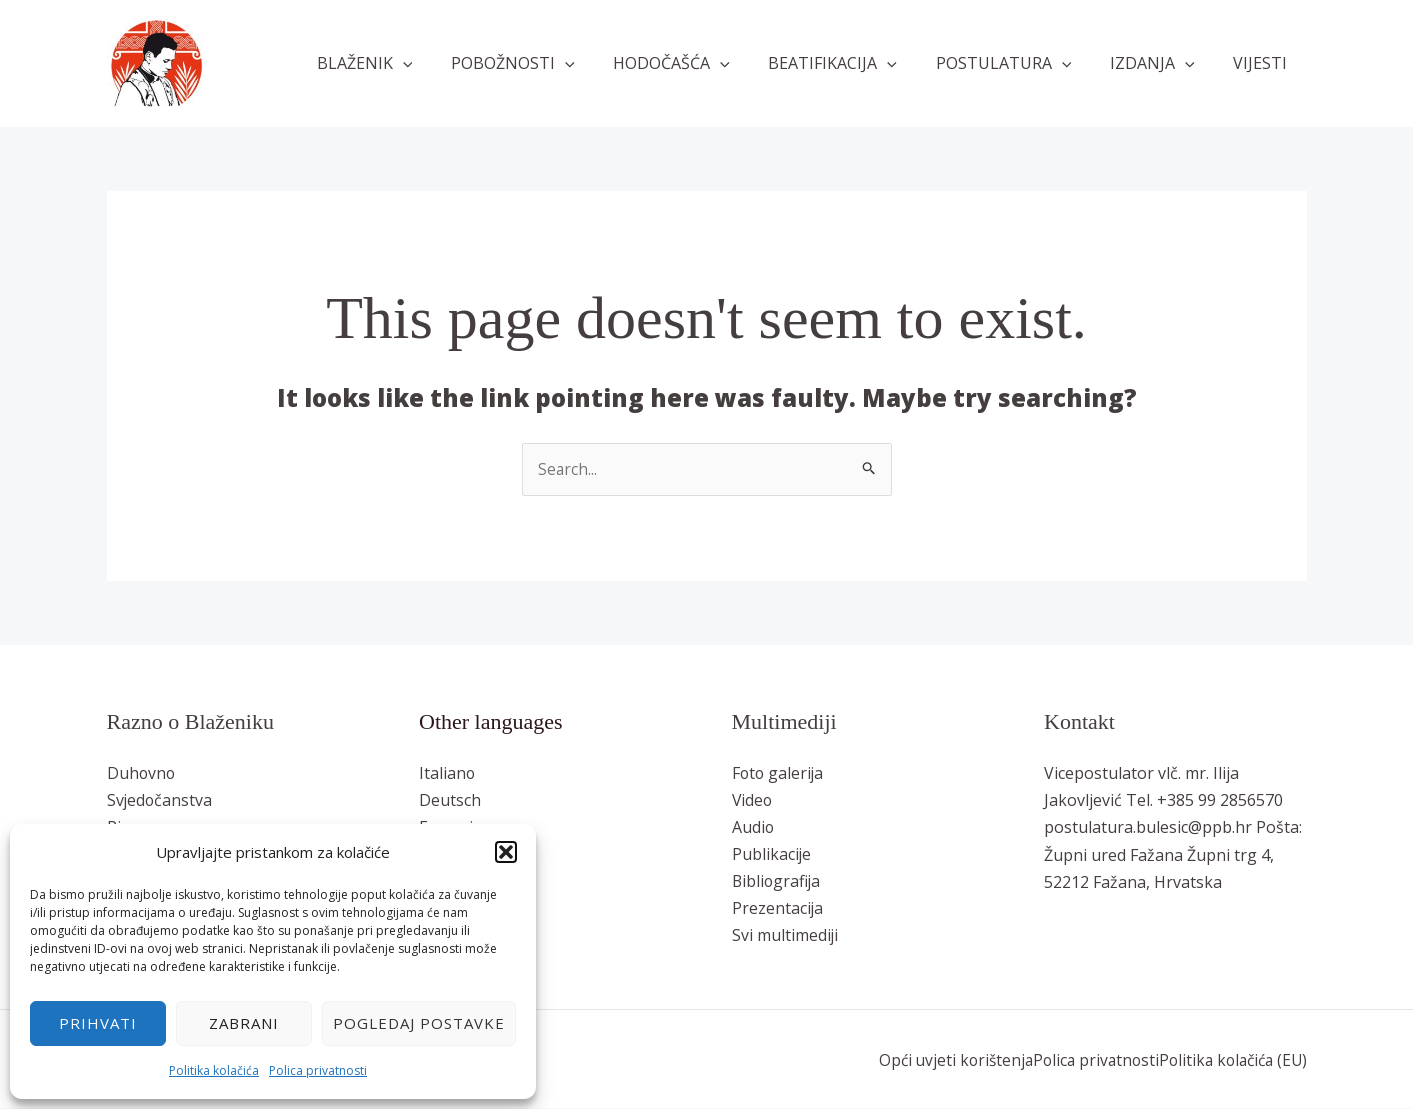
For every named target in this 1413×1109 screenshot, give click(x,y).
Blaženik (408, 63)
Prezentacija (778, 910)
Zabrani (244, 1023)
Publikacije (772, 855)
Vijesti (1264, 63)
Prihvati (98, 1023)
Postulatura (1020, 63)
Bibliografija (777, 883)
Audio (753, 828)
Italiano (447, 774)
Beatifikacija (856, 63)
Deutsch (450, 801)
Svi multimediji (785, 937)
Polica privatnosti (318, 1070)
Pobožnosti (550, 63)
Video (753, 801)
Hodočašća (701, 63)
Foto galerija (779, 774)
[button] (506, 852)
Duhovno (142, 774)
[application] (446, 63)
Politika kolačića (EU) (1229, 1060)
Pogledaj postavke (419, 1023)
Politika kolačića (214, 1070)
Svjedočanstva (160, 801)
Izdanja (1162, 63)
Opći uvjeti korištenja (941, 1060)
